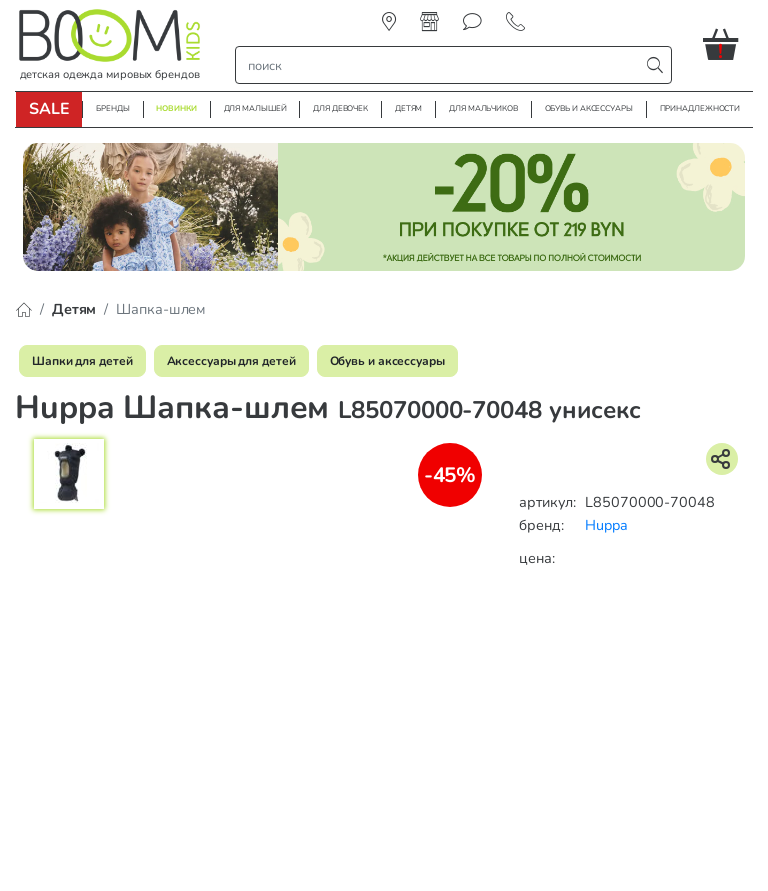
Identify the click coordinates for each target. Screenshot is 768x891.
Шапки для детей (82, 361)
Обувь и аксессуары (387, 361)
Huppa (606, 525)
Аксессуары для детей (231, 361)
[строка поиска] (442, 65)
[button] (728, 44)
